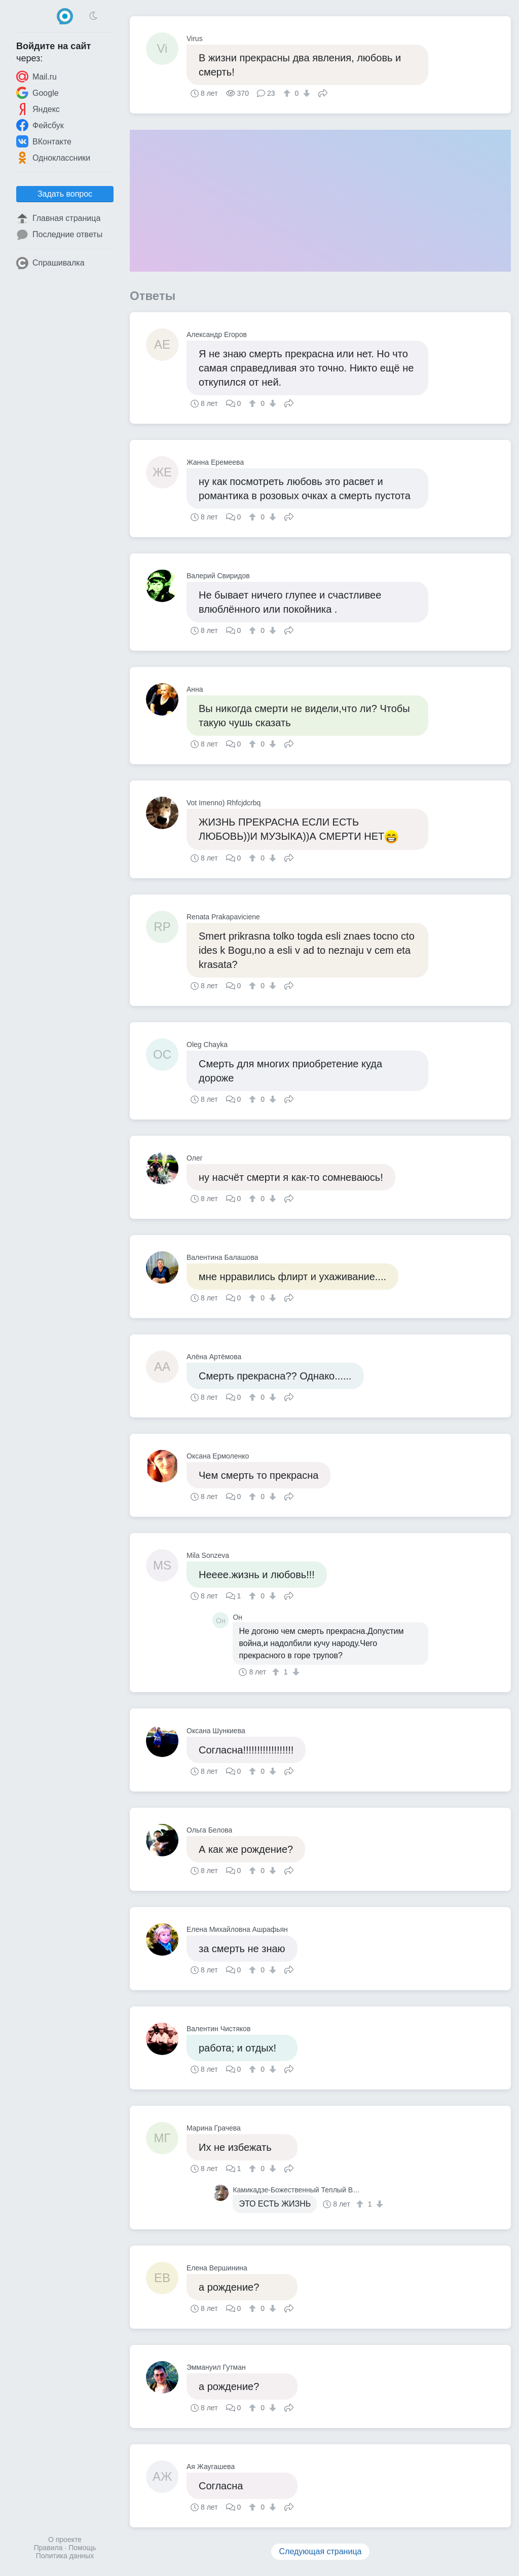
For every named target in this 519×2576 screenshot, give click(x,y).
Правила (48, 2548)
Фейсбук (40, 125)
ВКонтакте (43, 141)
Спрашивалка (50, 263)
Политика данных (65, 2556)
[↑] (288, 93)
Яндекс (38, 109)
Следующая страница (320, 2551)
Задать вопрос (65, 194)
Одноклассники (53, 158)
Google (37, 93)
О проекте (65, 2539)
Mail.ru (36, 76)
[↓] (305, 93)
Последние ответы (59, 235)
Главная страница (58, 218)
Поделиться (322, 92)
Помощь (82, 2548)
